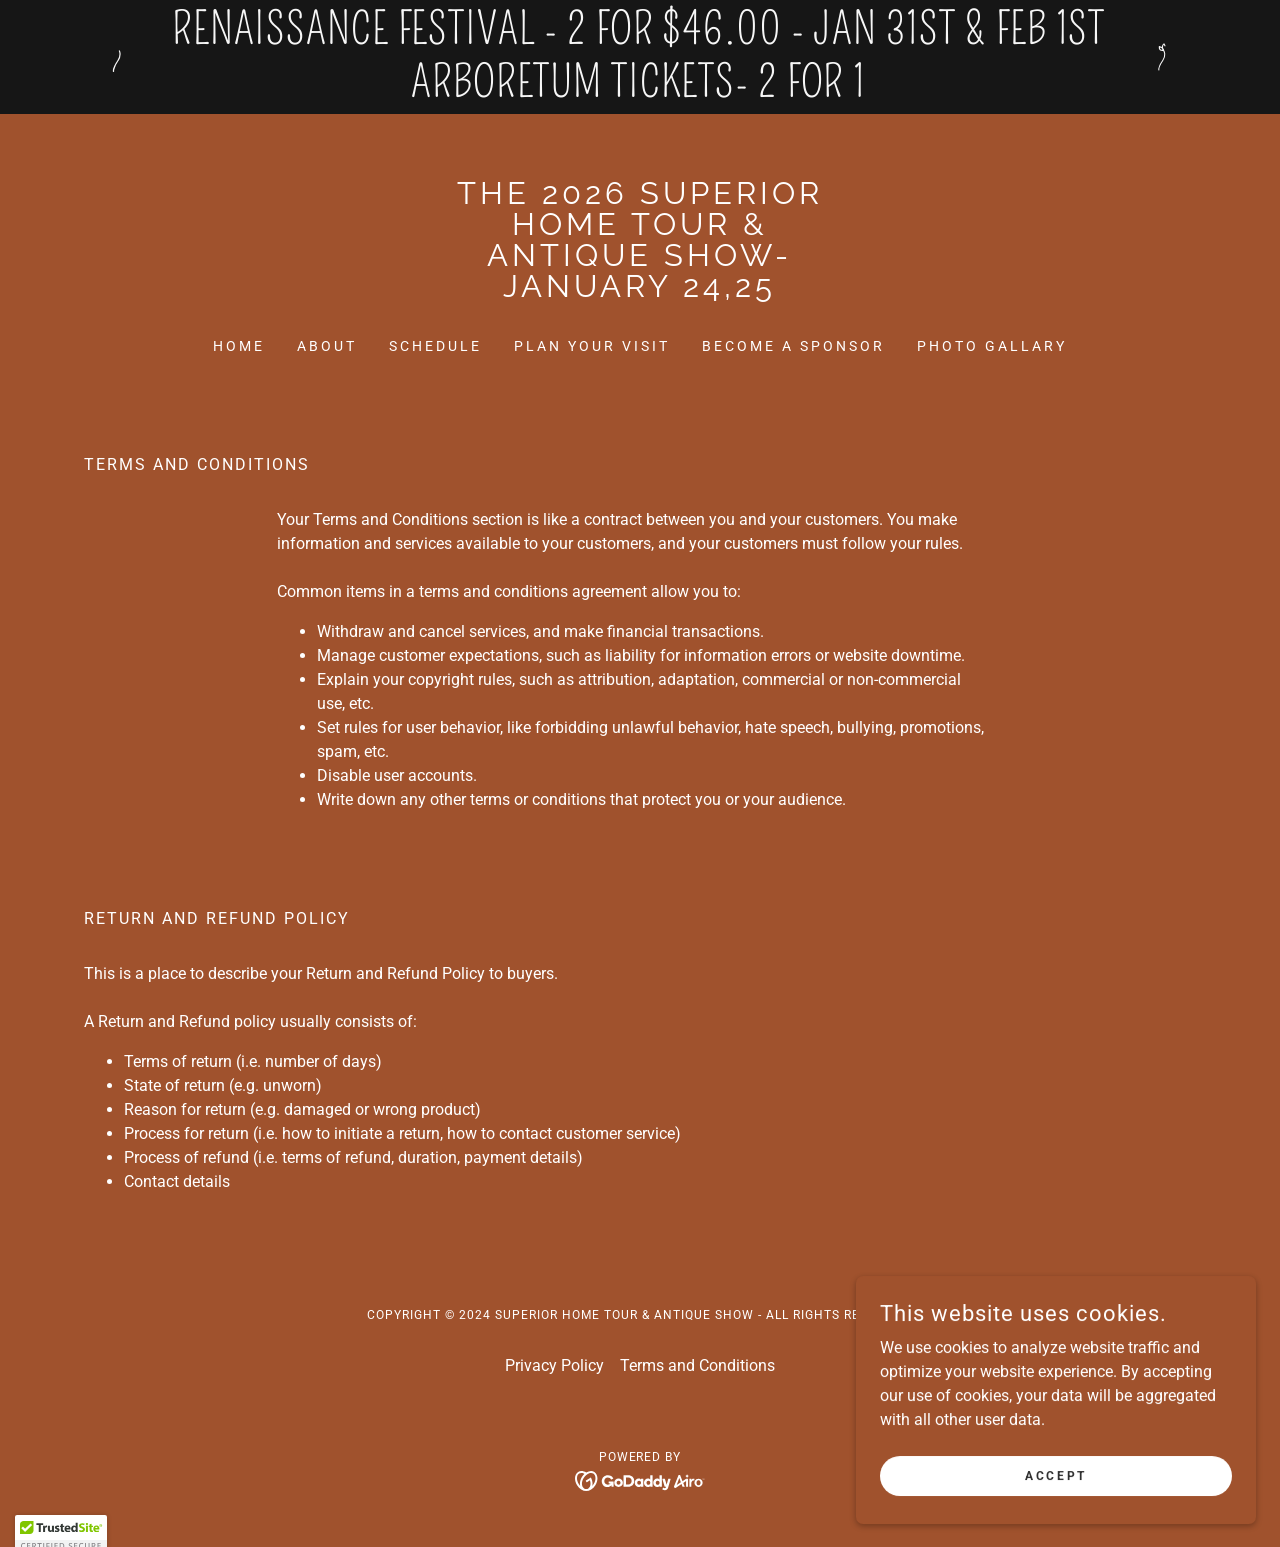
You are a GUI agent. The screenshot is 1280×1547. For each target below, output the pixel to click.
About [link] (327, 346)
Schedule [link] (435, 346)
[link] (640, 291)
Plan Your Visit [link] (592, 346)
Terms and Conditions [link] (697, 1365)
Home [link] (239, 346)
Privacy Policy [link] (554, 1365)
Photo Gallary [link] (992, 346)
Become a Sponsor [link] (793, 346)
